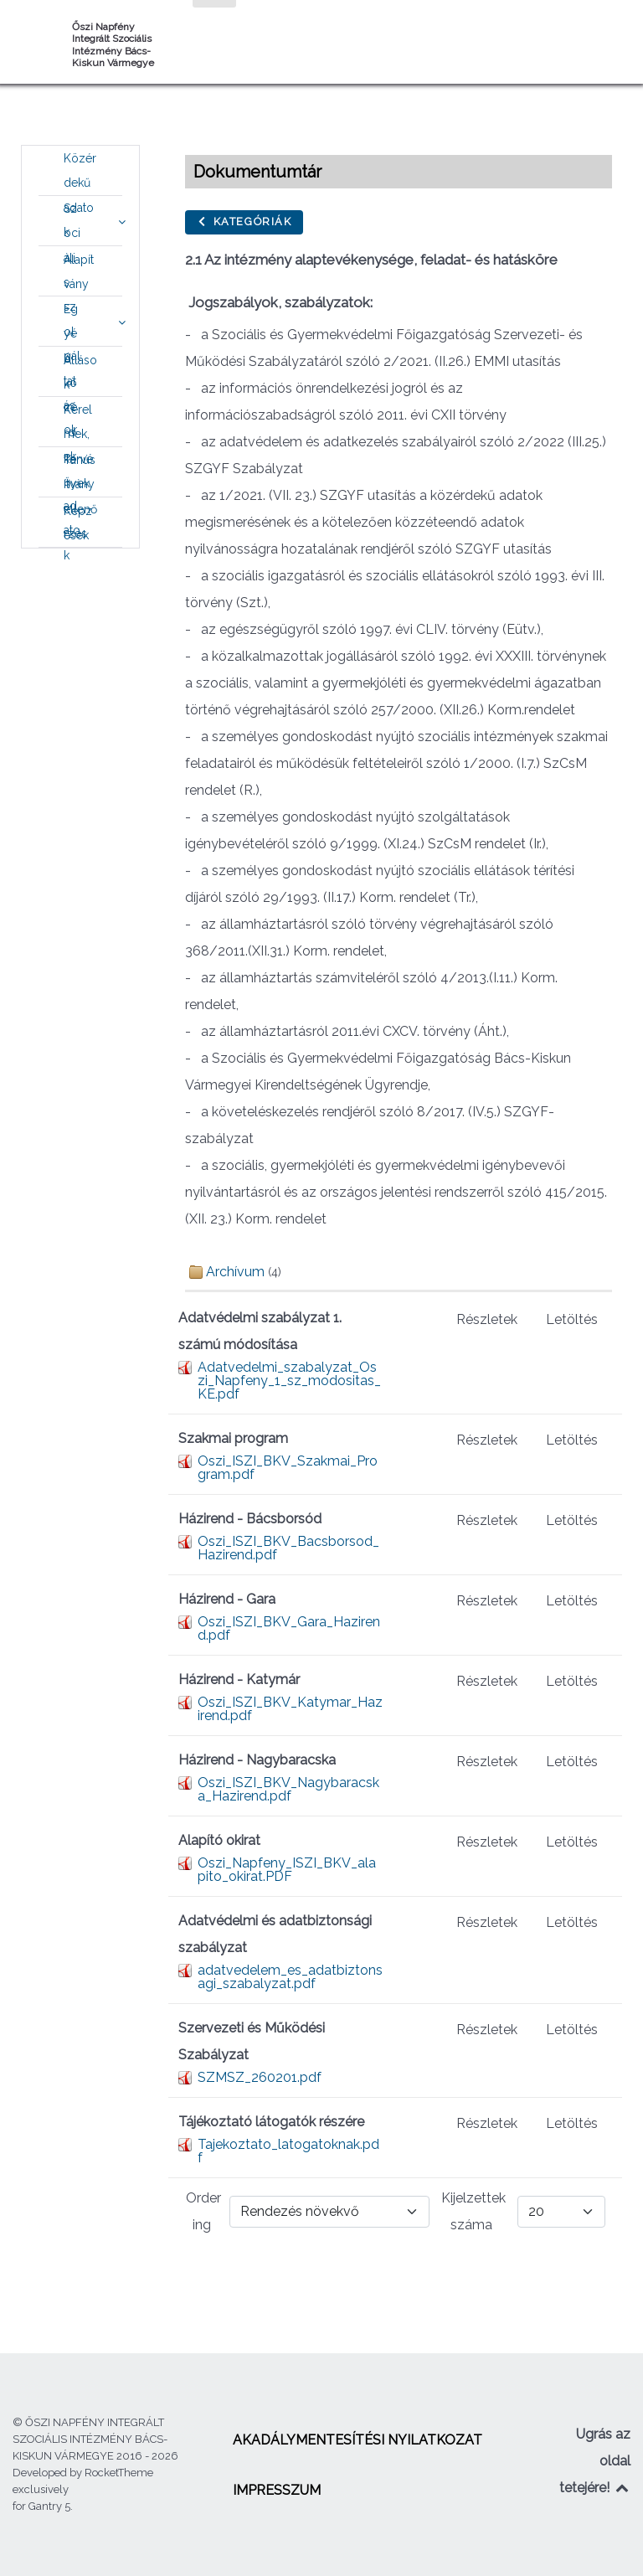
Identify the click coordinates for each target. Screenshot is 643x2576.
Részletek (486, 1319)
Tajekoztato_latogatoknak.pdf (288, 2151)
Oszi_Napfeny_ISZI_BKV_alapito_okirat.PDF (287, 1869)
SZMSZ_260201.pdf (260, 2077)
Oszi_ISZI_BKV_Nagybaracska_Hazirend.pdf (288, 1789)
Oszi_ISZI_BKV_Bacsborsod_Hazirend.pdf (288, 1548)
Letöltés (572, 1319)
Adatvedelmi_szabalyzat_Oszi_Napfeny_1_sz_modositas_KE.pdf (289, 1380)
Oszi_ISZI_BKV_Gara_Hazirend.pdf (289, 1628)
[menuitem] (80, 171)
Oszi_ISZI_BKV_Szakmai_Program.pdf (288, 1467)
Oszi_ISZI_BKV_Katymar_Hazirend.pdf (290, 1708)
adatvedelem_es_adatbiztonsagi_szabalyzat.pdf (290, 1976)
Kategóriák (244, 221)
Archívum (235, 1272)
